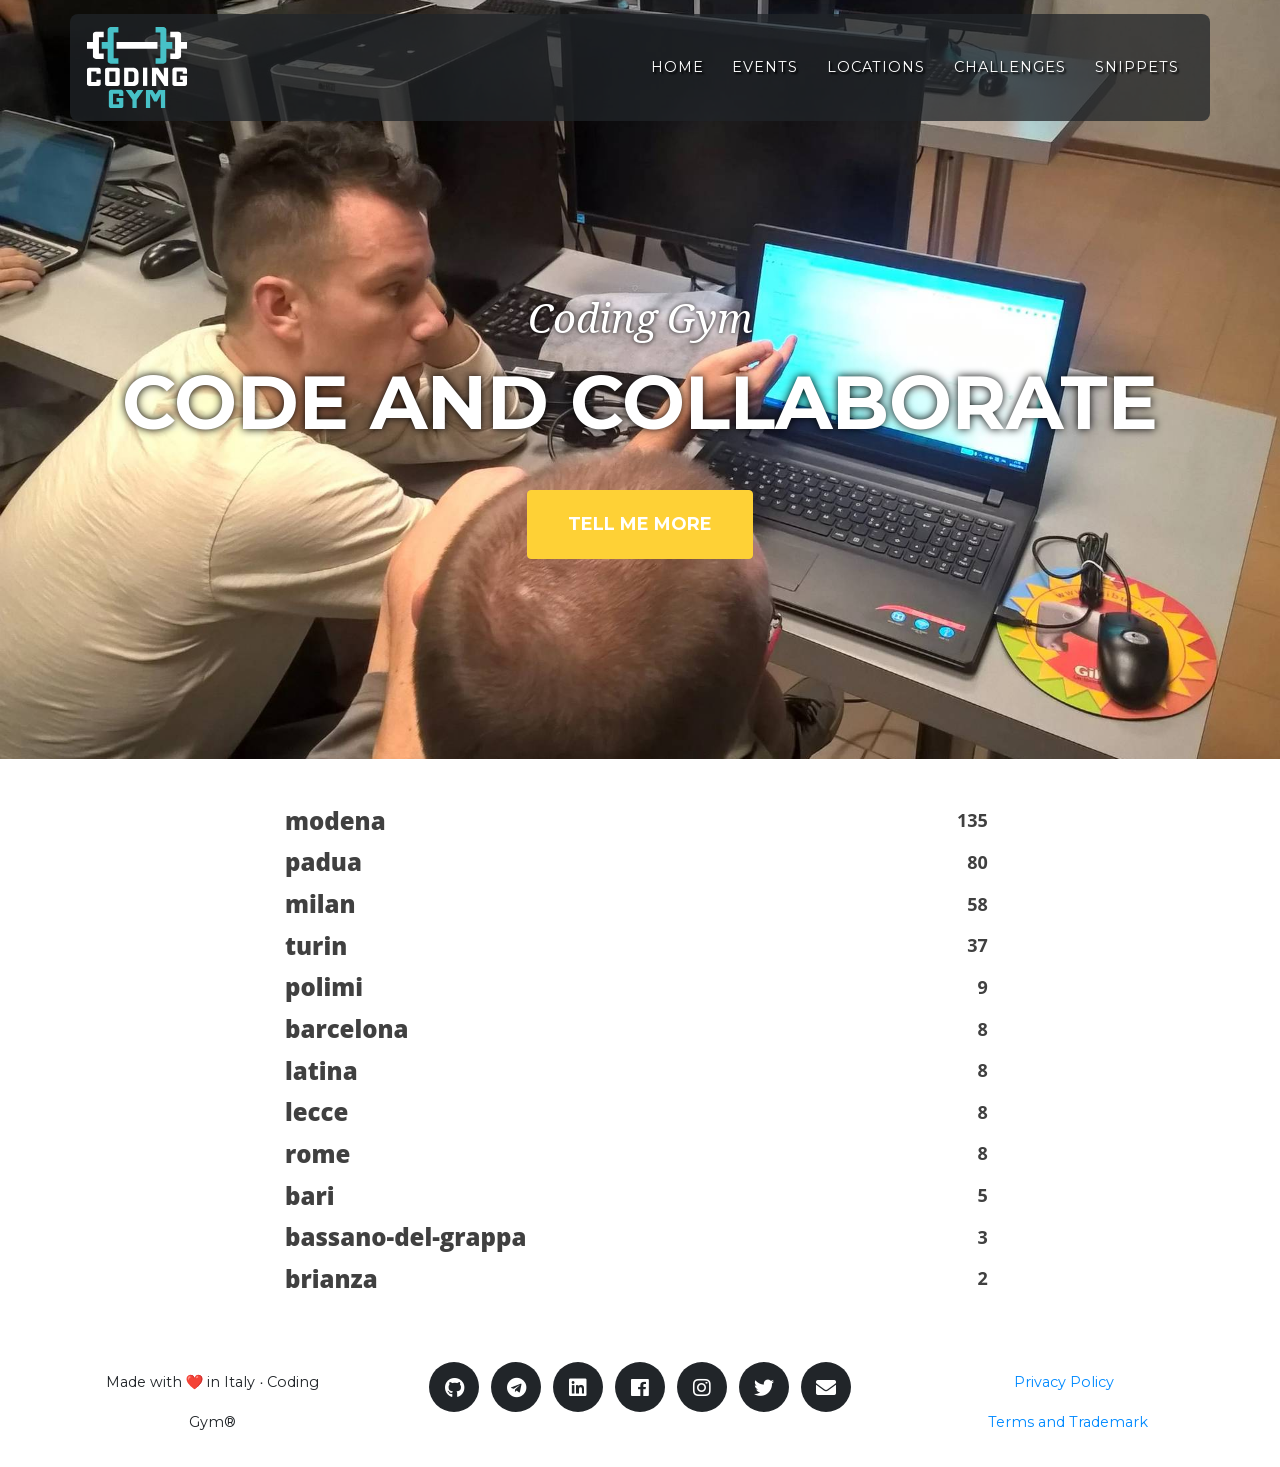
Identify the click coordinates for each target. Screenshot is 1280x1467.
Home (677, 78)
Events (765, 78)
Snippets (1137, 78)
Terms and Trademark (1068, 1422)
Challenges (1010, 78)
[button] (640, 821)
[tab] (640, 821)
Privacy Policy (1064, 1382)
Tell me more (640, 524)
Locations (876, 78)
